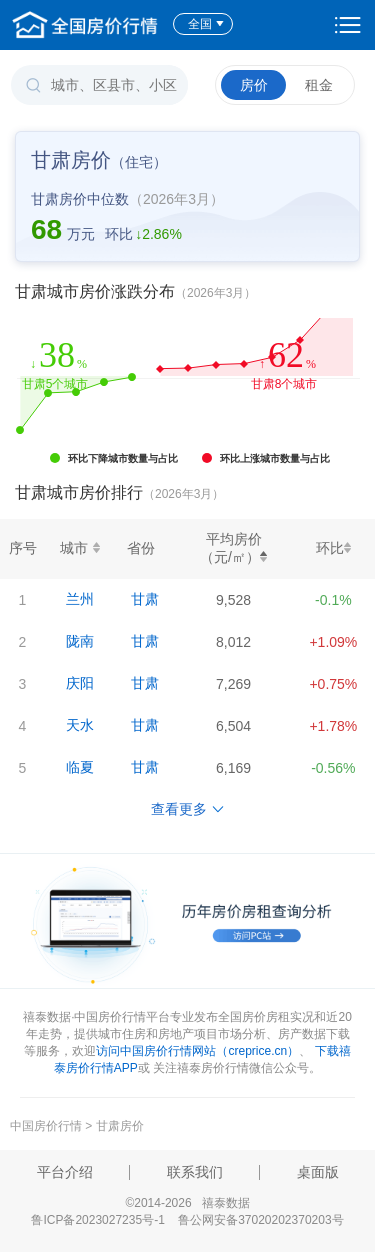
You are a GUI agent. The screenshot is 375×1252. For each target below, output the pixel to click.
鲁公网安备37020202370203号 (260, 1220)
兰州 (80, 599)
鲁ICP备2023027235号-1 (97, 1220)
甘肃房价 (120, 1126)
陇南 (80, 641)
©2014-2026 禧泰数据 (187, 1203)
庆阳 (80, 683)
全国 (206, 24)
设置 (348, 25)
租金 (319, 85)
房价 (254, 85)
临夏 (80, 767)
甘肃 (145, 599)
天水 (80, 725)
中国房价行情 (47, 1126)
